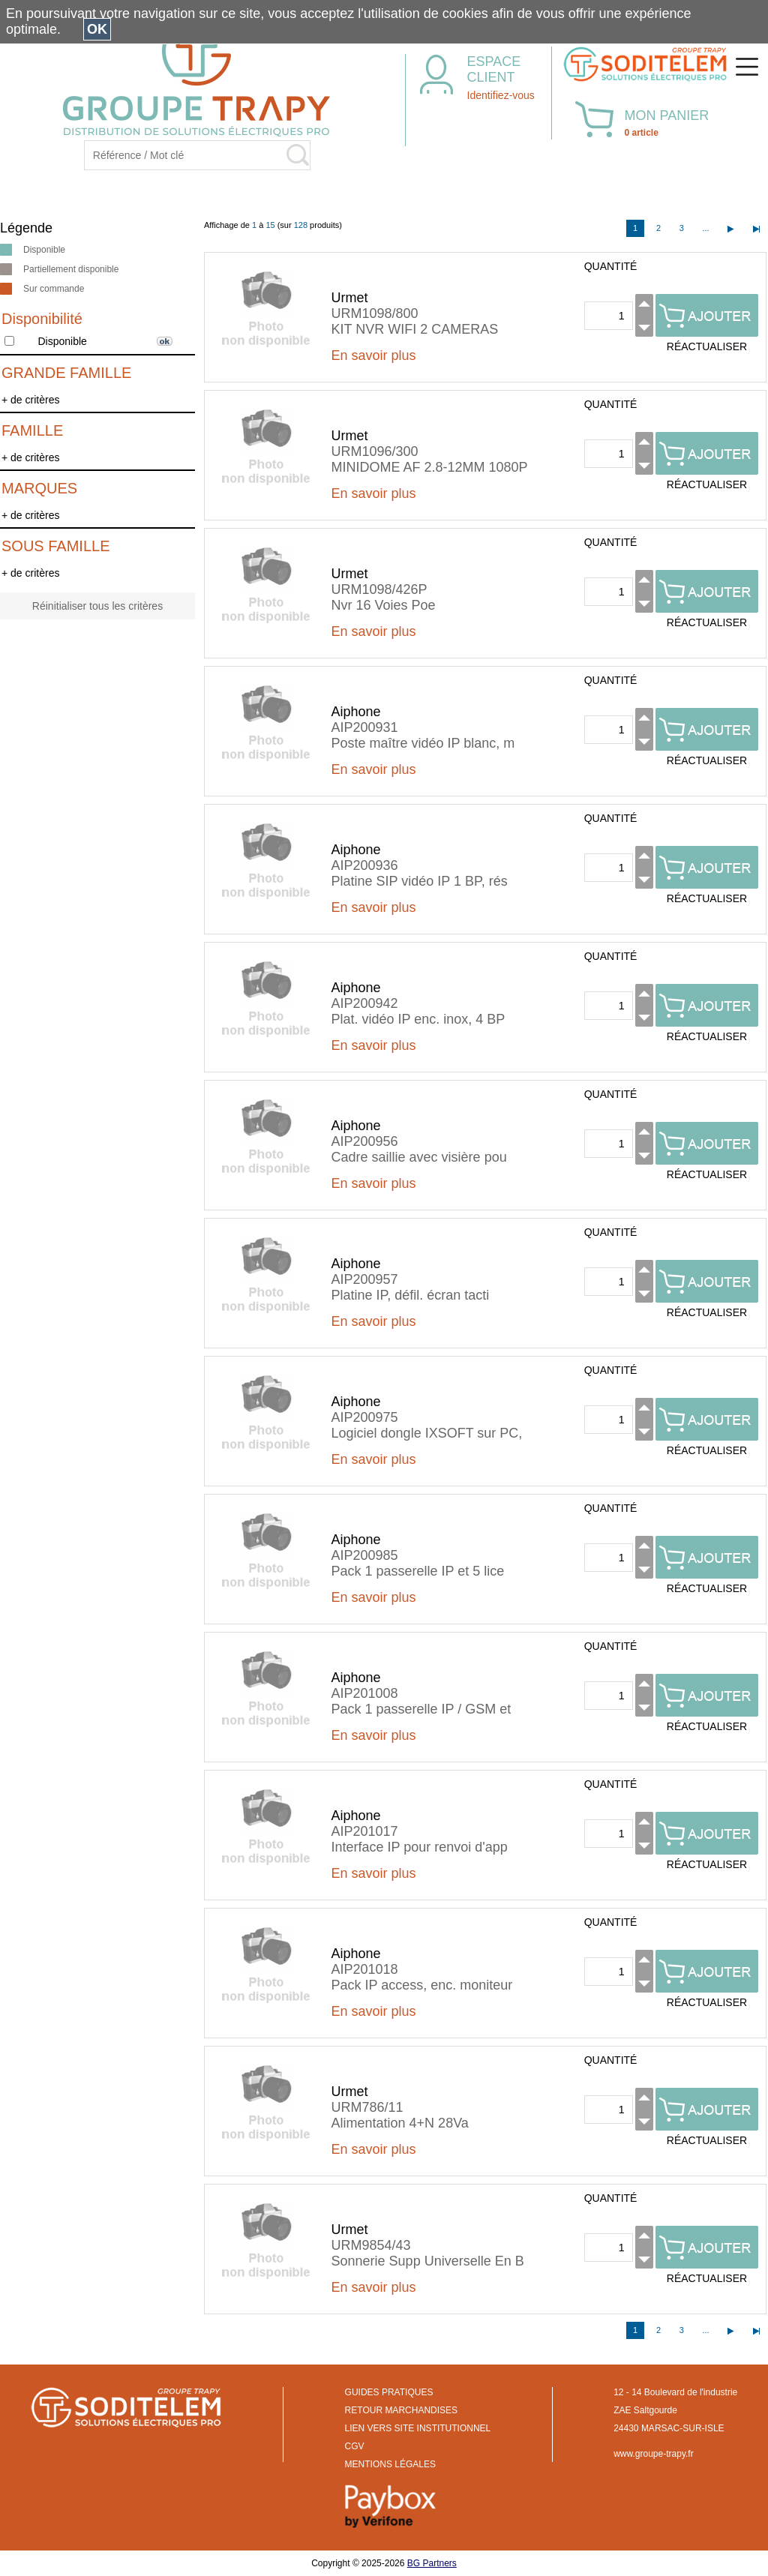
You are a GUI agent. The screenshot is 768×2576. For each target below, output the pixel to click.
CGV (354, 2446)
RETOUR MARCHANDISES (401, 2410)
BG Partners (432, 2563)
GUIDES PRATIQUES (389, 2392)
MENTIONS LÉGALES (390, 2464)
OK (97, 29)
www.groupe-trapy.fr (653, 2454)
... (705, 227)
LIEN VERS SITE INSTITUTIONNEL (418, 2428)
